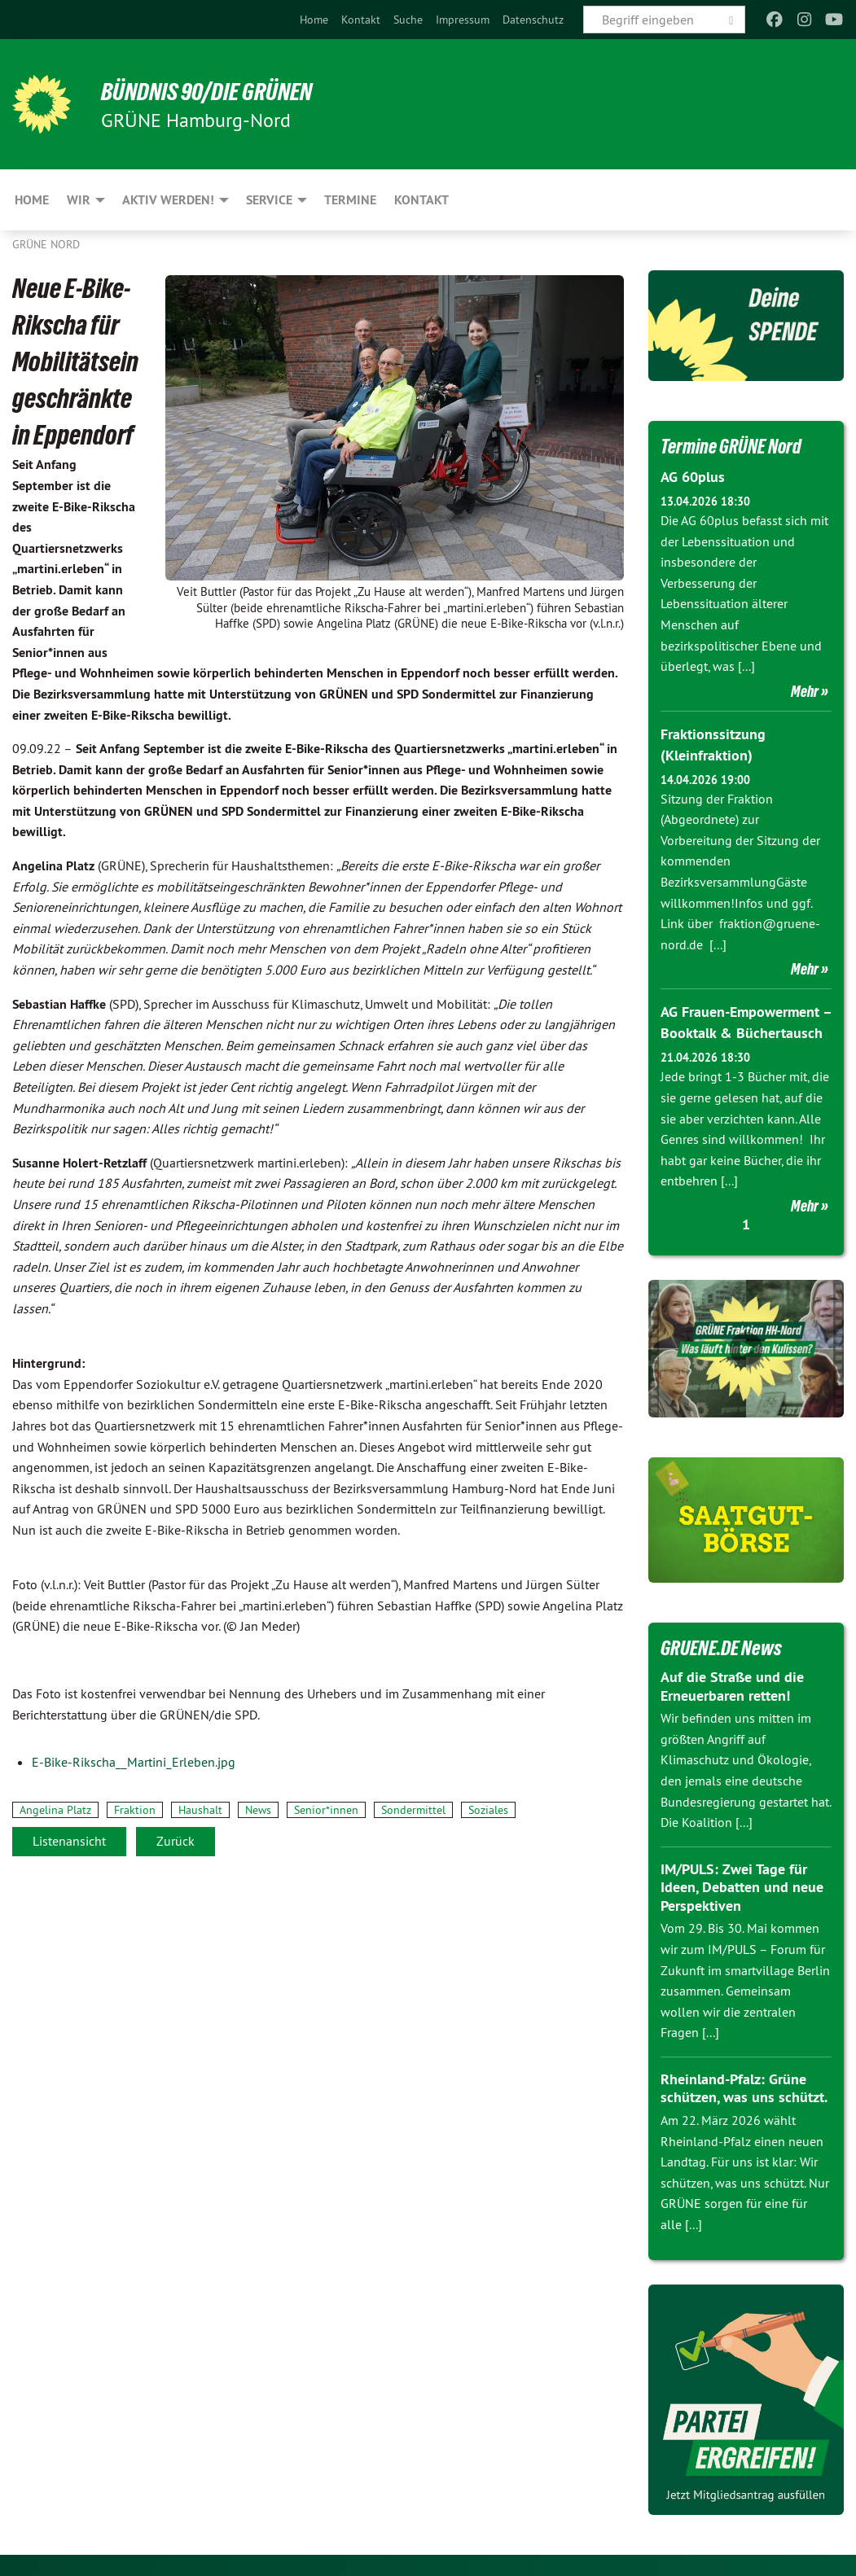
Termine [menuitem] (350, 199)
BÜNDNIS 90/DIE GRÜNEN (213, 91)
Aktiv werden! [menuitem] (168, 199)
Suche (408, 19)
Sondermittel (413, 1810)
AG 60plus (693, 476)
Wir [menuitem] (78, 199)
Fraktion (135, 1810)
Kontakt (360, 19)
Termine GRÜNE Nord (735, 446)
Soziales (488, 1810)
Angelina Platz (55, 1810)
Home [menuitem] (32, 199)
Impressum (462, 19)
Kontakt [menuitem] (421, 199)
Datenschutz (533, 19)
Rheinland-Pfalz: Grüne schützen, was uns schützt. (744, 2085)
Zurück (175, 1841)
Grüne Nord (46, 244)
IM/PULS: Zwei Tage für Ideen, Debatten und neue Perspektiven (742, 1884)
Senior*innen (326, 1810)
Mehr (805, 690)
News (258, 1810)
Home (314, 19)
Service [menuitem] (269, 199)
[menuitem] (314, 19)
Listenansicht (69, 1841)
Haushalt (200, 1810)
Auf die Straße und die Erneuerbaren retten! (732, 1683)
